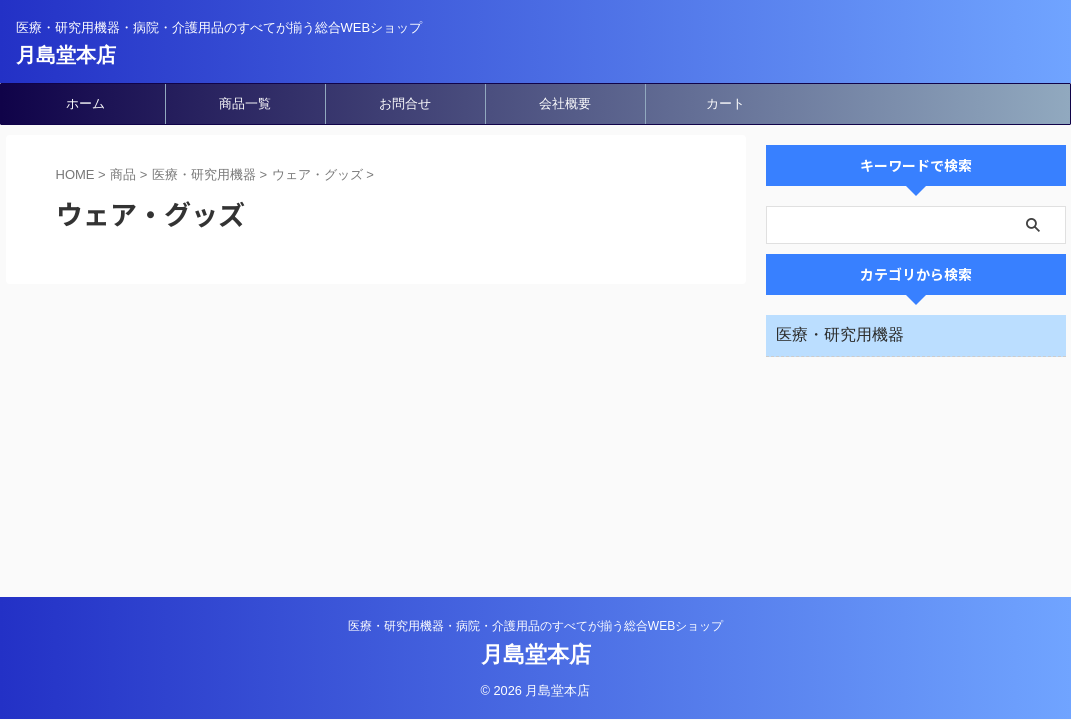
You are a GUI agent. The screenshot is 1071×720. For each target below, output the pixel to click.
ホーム (85, 103)
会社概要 (565, 103)
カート (725, 103)
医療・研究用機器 (840, 334)
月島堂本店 (66, 55)
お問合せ (405, 103)
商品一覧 (245, 103)
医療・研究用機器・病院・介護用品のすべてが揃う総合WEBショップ (535, 626)
